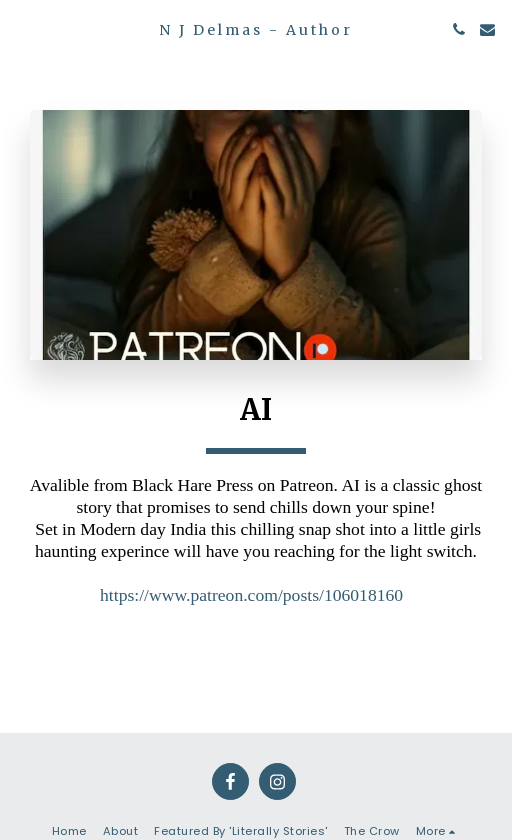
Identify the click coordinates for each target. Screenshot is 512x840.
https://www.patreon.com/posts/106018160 (251, 595)
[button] (22, 29)
